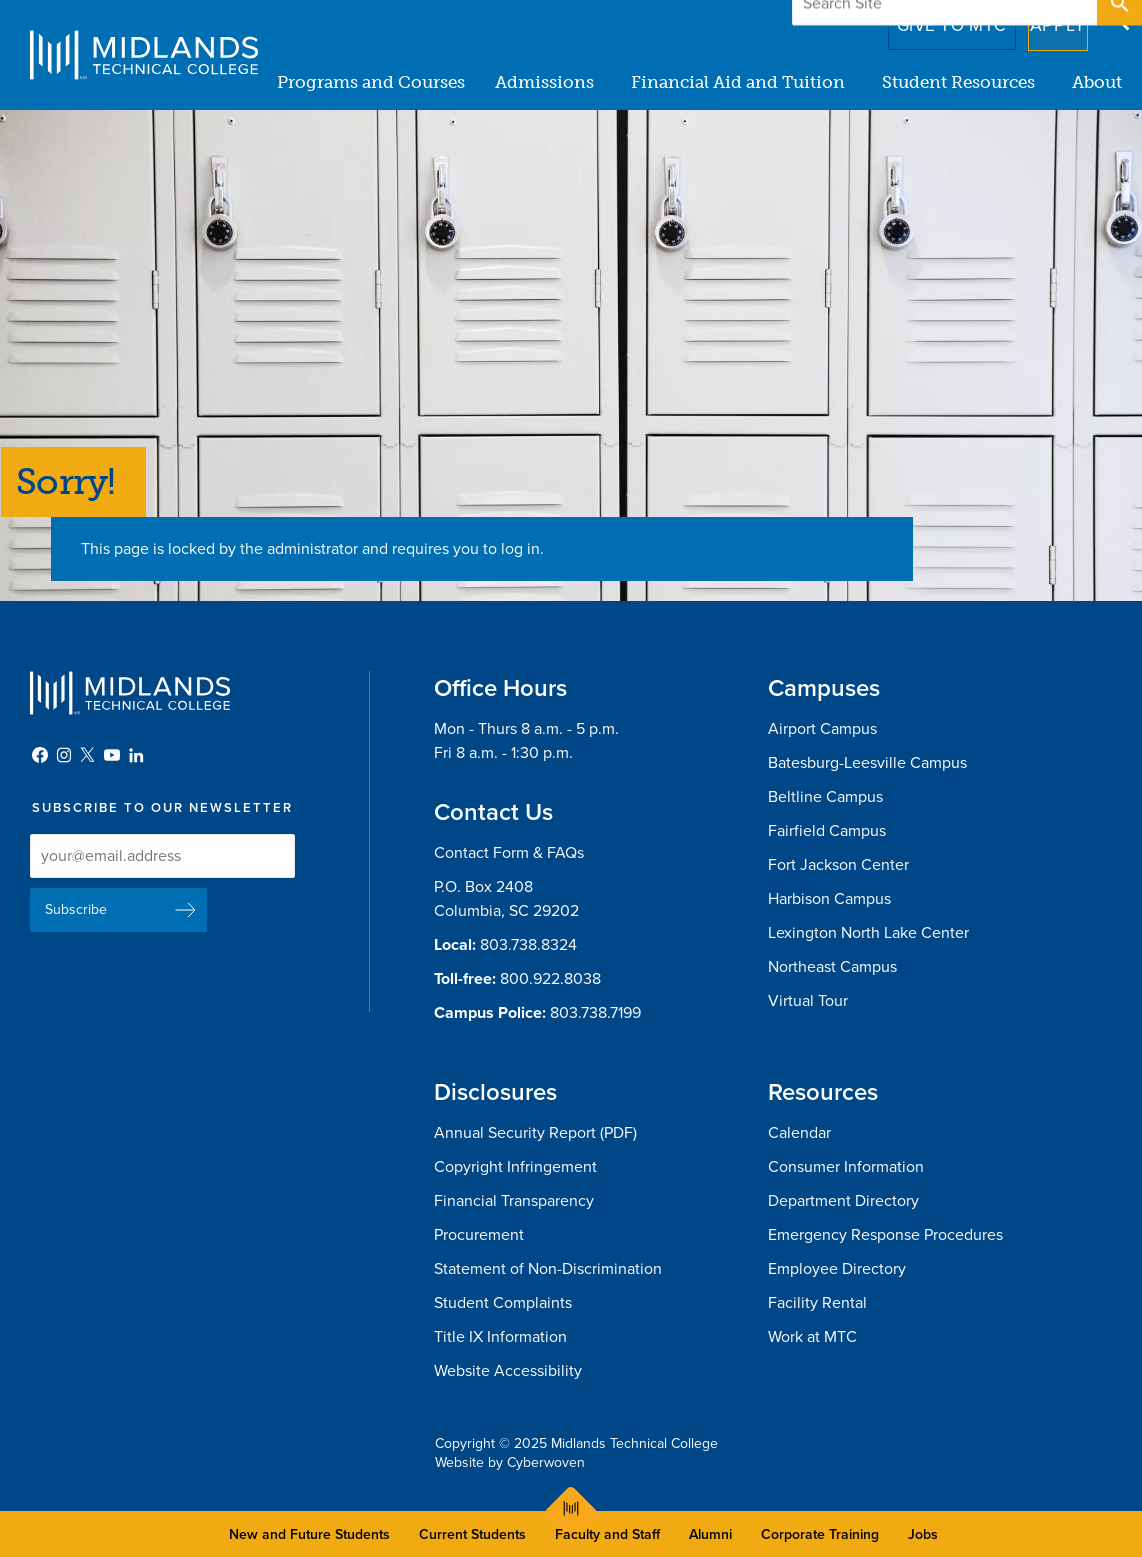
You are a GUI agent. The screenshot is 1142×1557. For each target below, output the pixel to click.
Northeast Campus (832, 967)
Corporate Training (820, 1534)
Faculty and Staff (607, 1534)
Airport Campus (822, 729)
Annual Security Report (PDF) (535, 1133)
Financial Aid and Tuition (738, 82)
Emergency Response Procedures (885, 1235)
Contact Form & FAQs (509, 853)
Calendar (799, 1133)
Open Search (1118, 19)
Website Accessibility (508, 1371)
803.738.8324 (528, 945)
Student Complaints (503, 1303)
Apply (1045, 19)
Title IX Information (500, 1337)
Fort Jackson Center (838, 865)
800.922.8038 (550, 979)
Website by (510, 1462)
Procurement (479, 1235)
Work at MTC (812, 1337)
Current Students (472, 1534)
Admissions (544, 82)
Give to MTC (923, 19)
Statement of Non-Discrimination (548, 1269)
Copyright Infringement (515, 1167)
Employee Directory (837, 1269)
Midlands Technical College (144, 55)
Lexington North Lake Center (868, 933)
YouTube (112, 755)
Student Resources (958, 82)
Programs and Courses (371, 82)
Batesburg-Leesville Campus (867, 763)
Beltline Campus (825, 797)
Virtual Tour (808, 1001)
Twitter (88, 755)
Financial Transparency (514, 1201)
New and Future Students (309, 1534)
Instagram (64, 755)
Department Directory (843, 1201)
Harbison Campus (829, 899)
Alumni (710, 1534)
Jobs (923, 1534)
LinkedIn (136, 755)
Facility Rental (817, 1303)
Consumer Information (846, 1167)
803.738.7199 (595, 1013)
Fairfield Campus (827, 831)
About (1097, 82)
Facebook (40, 755)
